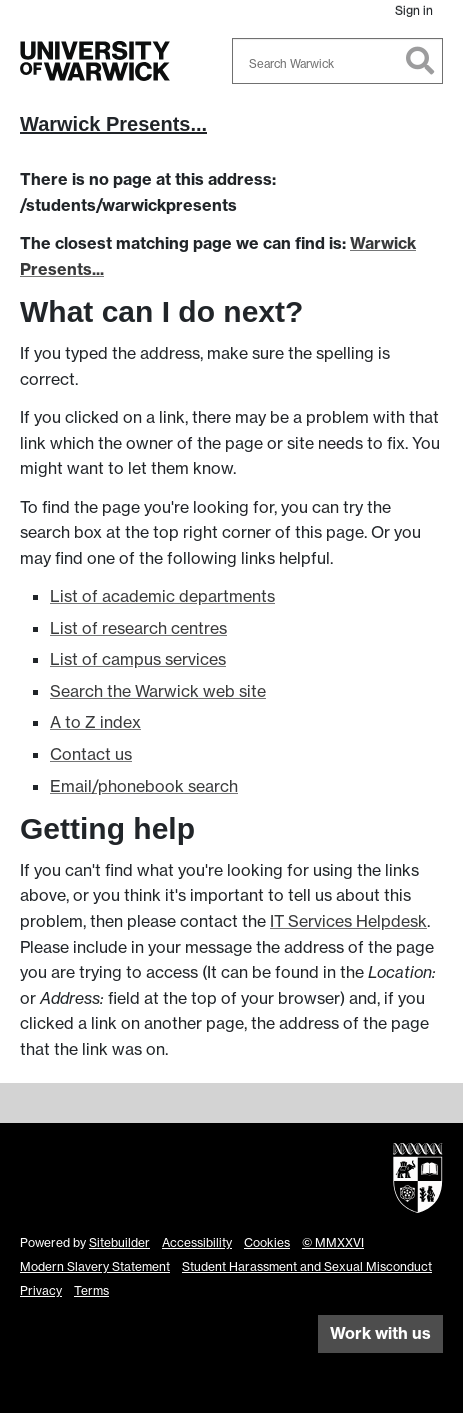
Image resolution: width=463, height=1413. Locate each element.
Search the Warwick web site (158, 691)
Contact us (91, 754)
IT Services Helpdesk (348, 921)
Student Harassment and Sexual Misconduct (307, 1266)
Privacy (41, 1290)
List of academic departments (162, 596)
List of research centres (138, 628)
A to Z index (95, 722)
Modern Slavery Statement (95, 1266)
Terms (91, 1290)
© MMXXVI (333, 1242)
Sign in (414, 10)
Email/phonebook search (144, 786)
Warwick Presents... (113, 124)
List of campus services (138, 659)
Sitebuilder (119, 1242)
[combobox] (338, 61)
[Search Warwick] (338, 61)
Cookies (267, 1242)
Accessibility (197, 1242)
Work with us (380, 1333)
